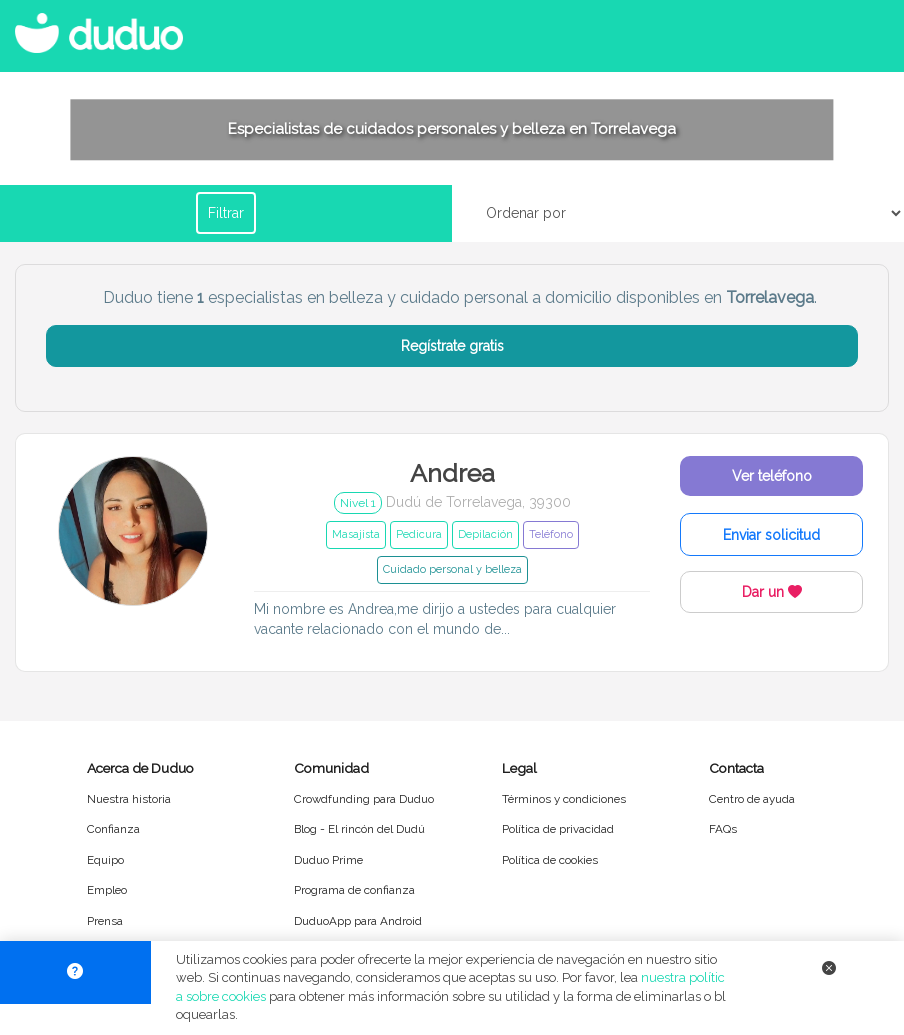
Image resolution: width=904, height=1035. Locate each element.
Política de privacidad (558, 829)
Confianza (113, 829)
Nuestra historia (129, 799)
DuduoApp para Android (358, 921)
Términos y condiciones (564, 799)
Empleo (107, 890)
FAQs (723, 829)
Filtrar (226, 213)
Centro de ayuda (752, 799)
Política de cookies (550, 860)
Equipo (105, 860)
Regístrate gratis (452, 346)
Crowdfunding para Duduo (364, 799)
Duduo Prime (328, 860)
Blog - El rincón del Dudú (359, 829)
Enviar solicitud (771, 535)
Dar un (772, 592)
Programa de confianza (354, 890)
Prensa (105, 921)
